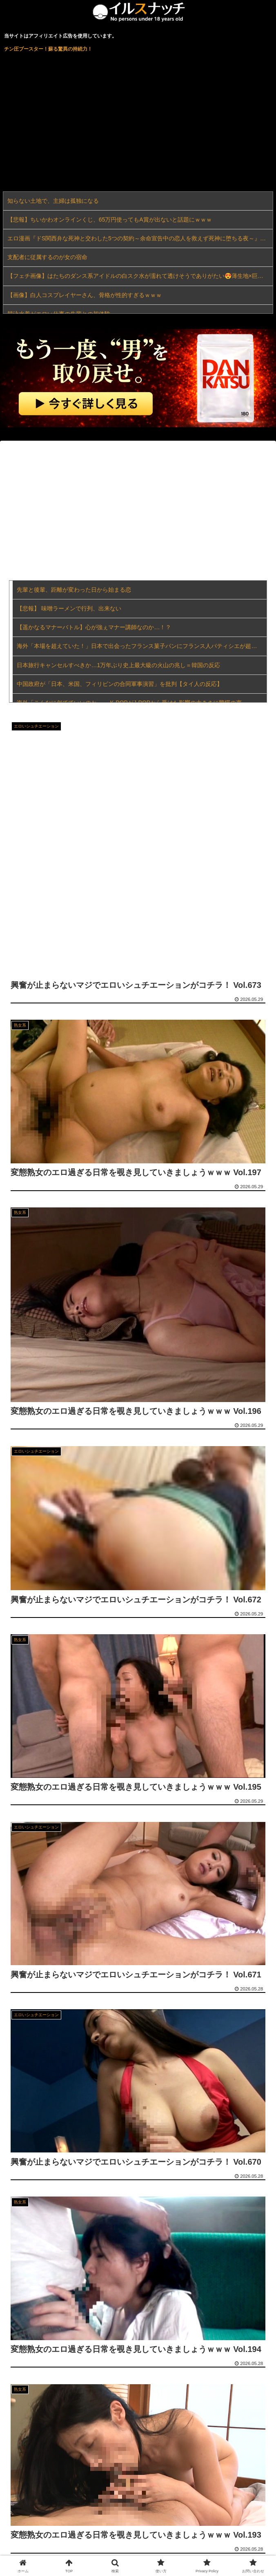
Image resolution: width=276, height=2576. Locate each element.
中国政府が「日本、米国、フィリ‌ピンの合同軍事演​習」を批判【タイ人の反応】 (120, 684)
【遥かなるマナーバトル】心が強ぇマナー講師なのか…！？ (94, 627)
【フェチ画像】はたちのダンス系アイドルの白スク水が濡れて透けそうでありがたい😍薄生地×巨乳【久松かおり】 (140, 276)
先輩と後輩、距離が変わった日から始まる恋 (74, 589)
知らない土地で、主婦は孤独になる (53, 200)
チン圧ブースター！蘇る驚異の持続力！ (48, 49)
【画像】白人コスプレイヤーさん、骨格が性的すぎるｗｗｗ (84, 295)
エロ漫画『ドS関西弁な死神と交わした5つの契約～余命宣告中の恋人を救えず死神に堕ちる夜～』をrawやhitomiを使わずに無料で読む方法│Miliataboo (140, 238)
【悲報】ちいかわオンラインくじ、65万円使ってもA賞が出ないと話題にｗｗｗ (109, 219)
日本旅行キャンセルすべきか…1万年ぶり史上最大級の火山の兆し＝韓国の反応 (118, 665)
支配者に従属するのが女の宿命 (47, 257)
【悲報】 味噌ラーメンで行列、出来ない (69, 608)
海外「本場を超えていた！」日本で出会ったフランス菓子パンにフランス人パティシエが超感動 (140, 646)
